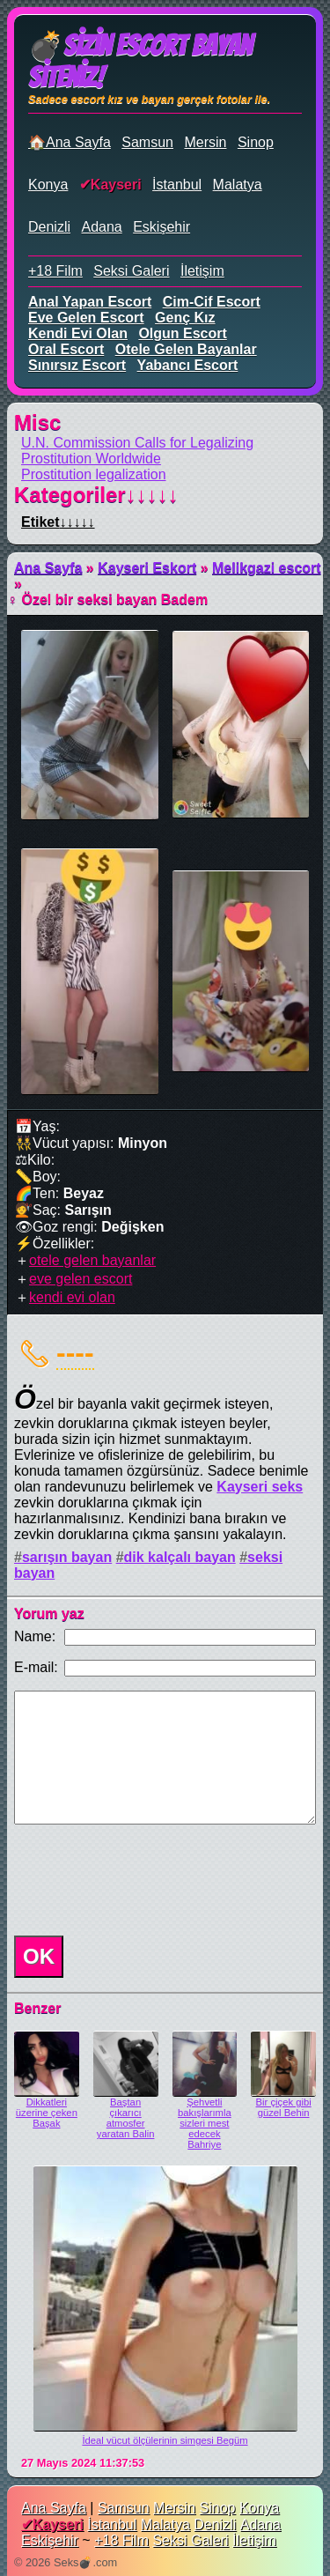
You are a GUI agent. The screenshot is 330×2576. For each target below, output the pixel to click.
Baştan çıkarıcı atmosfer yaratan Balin (126, 2118)
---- (75, 1352)
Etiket (58, 521)
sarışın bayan (67, 1557)
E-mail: (36, 1667)
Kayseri (116, 184)
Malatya (237, 184)
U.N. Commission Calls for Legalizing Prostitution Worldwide (137, 450)
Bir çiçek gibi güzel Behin (284, 2107)
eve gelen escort (86, 317)
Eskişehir (161, 226)
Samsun (147, 142)
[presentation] (141, 1880)
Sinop (256, 142)
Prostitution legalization (93, 474)
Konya (48, 184)
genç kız (185, 317)
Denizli (49, 226)
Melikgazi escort (266, 567)
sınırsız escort (77, 365)
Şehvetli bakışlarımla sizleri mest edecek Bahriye (204, 2123)
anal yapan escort (89, 301)
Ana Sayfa (48, 567)
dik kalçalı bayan (180, 1557)
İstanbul (177, 184)
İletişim (202, 270)
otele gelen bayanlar (186, 349)
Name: (34, 1636)
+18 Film (55, 270)
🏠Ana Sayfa (69, 142)
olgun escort (182, 333)
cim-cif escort (211, 301)
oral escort (66, 349)
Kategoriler (96, 495)
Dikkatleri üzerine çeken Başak (46, 2112)
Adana (101, 226)
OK (39, 1956)
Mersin (205, 142)
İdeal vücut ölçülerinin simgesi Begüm (164, 2440)
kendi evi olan (78, 333)
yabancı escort (187, 365)
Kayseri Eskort (147, 567)
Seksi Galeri (131, 270)
